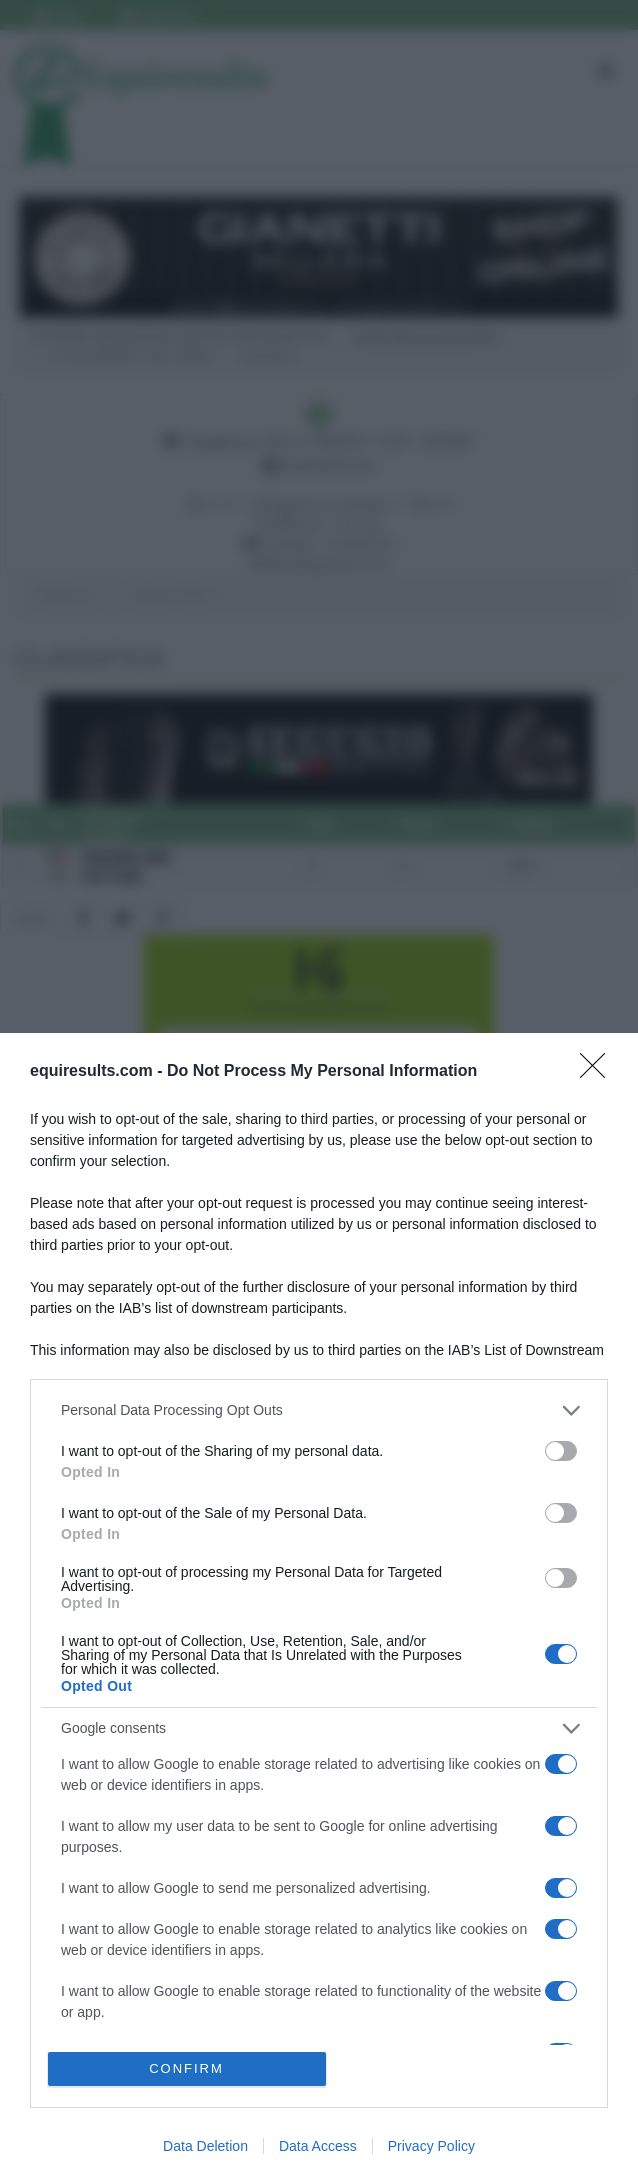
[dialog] (319, 1608)
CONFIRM (186, 2068)
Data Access (318, 2146)
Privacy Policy (431, 2146)
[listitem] (319, 1410)
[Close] (599, 1072)
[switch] (561, 1451)
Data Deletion (205, 2146)
